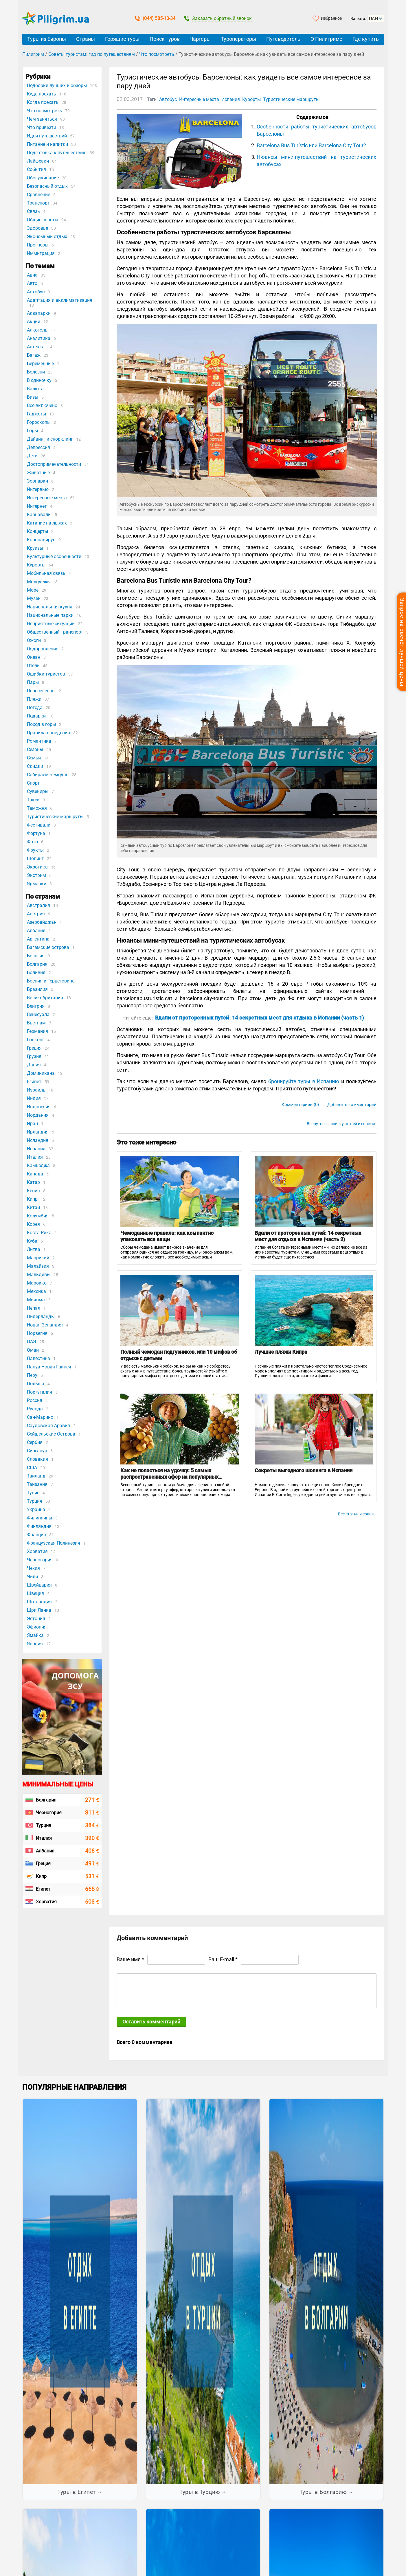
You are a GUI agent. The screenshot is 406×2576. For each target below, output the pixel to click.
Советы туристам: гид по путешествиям (91, 54)
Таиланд (36, 1476)
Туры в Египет (76, 2492)
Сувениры (37, 791)
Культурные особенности (54, 556)
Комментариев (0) (300, 1104)
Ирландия (38, 1132)
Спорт (33, 783)
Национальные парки (50, 615)
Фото (32, 841)
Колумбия (38, 1216)
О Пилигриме (326, 39)
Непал (33, 1308)
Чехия (33, 1568)
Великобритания (45, 997)
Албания (36, 930)
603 (92, 1901)
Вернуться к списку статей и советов (341, 1123)
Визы (32, 397)
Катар (33, 1182)
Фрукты (35, 850)
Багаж (34, 355)
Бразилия (37, 989)
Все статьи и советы (357, 1514)
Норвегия (37, 1333)
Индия (34, 1098)
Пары (33, 682)
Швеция (35, 1593)
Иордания (38, 1115)
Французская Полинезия (53, 1543)
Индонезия (39, 1106)
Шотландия (39, 1602)
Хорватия (37, 1551)
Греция (34, 1048)
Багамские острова (48, 947)
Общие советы (42, 219)
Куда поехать (41, 94)
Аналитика (38, 338)
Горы (32, 430)
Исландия (37, 1140)
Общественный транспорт (55, 632)
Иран (32, 1123)
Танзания (37, 1484)
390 (92, 1838)
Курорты (36, 565)
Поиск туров (165, 39)
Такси (33, 800)
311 (92, 1812)
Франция (36, 1534)
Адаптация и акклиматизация (59, 300)
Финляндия (39, 1526)
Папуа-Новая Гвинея (49, 1367)
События (36, 169)
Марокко (37, 1283)
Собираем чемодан (48, 774)
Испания (36, 1148)
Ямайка (35, 1635)
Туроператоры (238, 39)
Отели (33, 665)
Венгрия (36, 1006)
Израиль (36, 1090)
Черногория (40, 1560)
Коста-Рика (39, 1232)
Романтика (39, 741)
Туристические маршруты (55, 816)
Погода (35, 707)
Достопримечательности (54, 464)
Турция (34, 1501)
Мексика (36, 1291)
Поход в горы (41, 724)
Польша (35, 1383)
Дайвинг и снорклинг (50, 439)
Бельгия (36, 955)
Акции (33, 321)
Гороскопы (39, 422)
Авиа (32, 275)
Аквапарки (39, 313)
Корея (33, 1224)
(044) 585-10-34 (155, 18)
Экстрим (36, 875)
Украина (36, 1509)
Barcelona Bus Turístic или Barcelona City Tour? (311, 145)
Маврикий (38, 1258)
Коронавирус (41, 539)
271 (92, 1800)
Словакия (37, 1459)
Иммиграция (41, 253)
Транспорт (38, 203)
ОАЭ (31, 1341)
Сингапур (37, 1450)
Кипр (32, 1199)
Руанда (35, 1409)
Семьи (34, 758)
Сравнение (38, 194)
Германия (37, 1031)
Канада (35, 1174)
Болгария (37, 964)
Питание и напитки (47, 144)
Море (32, 590)
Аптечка (36, 346)
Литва (33, 1249)
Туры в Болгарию (323, 2492)
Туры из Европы (46, 39)
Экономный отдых (47, 236)
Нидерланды (41, 1316)
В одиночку (39, 380)
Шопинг (35, 858)
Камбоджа (38, 1165)
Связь (33, 211)
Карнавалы (39, 514)
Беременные (40, 363)
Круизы (35, 548)
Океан (33, 657)
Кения (33, 1190)
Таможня (37, 808)
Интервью (38, 489)
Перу (32, 1375)
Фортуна (36, 833)
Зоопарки (37, 481)
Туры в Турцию (199, 2492)
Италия (35, 1157)
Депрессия (38, 447)
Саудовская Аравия (48, 1425)
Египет (34, 1081)
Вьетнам (36, 1023)
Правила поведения (48, 732)
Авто (32, 283)
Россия (34, 1400)
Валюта (35, 388)
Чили (32, 1576)
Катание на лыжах (47, 523)
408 (92, 1851)
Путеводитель (283, 39)
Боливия (36, 972)
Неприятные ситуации (51, 623)
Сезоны (35, 749)
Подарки (36, 716)
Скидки (35, 766)
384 (92, 1825)
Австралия (38, 905)
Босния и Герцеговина (51, 981)
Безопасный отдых (47, 186)
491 (92, 1863)
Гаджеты (36, 414)
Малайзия (38, 1266)
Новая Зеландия (45, 1325)
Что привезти (41, 127)
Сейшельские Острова (51, 1434)
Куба (32, 1241)
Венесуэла (38, 1014)
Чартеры (200, 39)
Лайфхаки (38, 161)
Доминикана (41, 1073)
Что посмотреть (156, 54)
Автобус (36, 292)
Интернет (37, 506)
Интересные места (47, 498)
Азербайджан (41, 922)
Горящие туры (122, 39)
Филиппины (39, 1518)
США (32, 1467)
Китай (33, 1207)
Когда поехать (42, 102)
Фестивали (38, 825)
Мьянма (36, 1299)
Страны (85, 39)
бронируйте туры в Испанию (303, 1081)
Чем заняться (42, 119)
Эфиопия (37, 1627)
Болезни (36, 372)
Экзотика (37, 867)
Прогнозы (37, 245)
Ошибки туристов (46, 674)
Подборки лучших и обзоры (57, 85)
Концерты (37, 531)
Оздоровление (42, 649)
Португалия (39, 1392)
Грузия (34, 1056)
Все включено (42, 405)
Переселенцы (41, 690)
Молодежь (38, 581)
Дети (32, 456)
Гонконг (35, 1039)
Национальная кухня (49, 607)
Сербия (35, 1442)
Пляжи (34, 699)
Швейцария (39, 1585)
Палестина (38, 1358)
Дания (34, 1065)
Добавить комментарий (351, 1104)
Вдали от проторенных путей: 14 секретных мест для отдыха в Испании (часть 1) (259, 1018)
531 (92, 1876)
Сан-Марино (40, 1417)
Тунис (33, 1492)
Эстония (36, 1618)
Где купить (365, 39)
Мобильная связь (46, 573)
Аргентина (38, 939)
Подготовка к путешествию (57, 152)
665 (92, 1889)
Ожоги (34, 640)
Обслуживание (43, 178)
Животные (38, 472)
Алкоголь (37, 330)
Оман (33, 1350)
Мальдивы (38, 1274)
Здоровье (37, 228)
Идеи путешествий (47, 136)
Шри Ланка (39, 1610)
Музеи (34, 598)
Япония (35, 1643)
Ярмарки (36, 883)
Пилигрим (33, 54)
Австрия (36, 914)
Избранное (331, 18)
